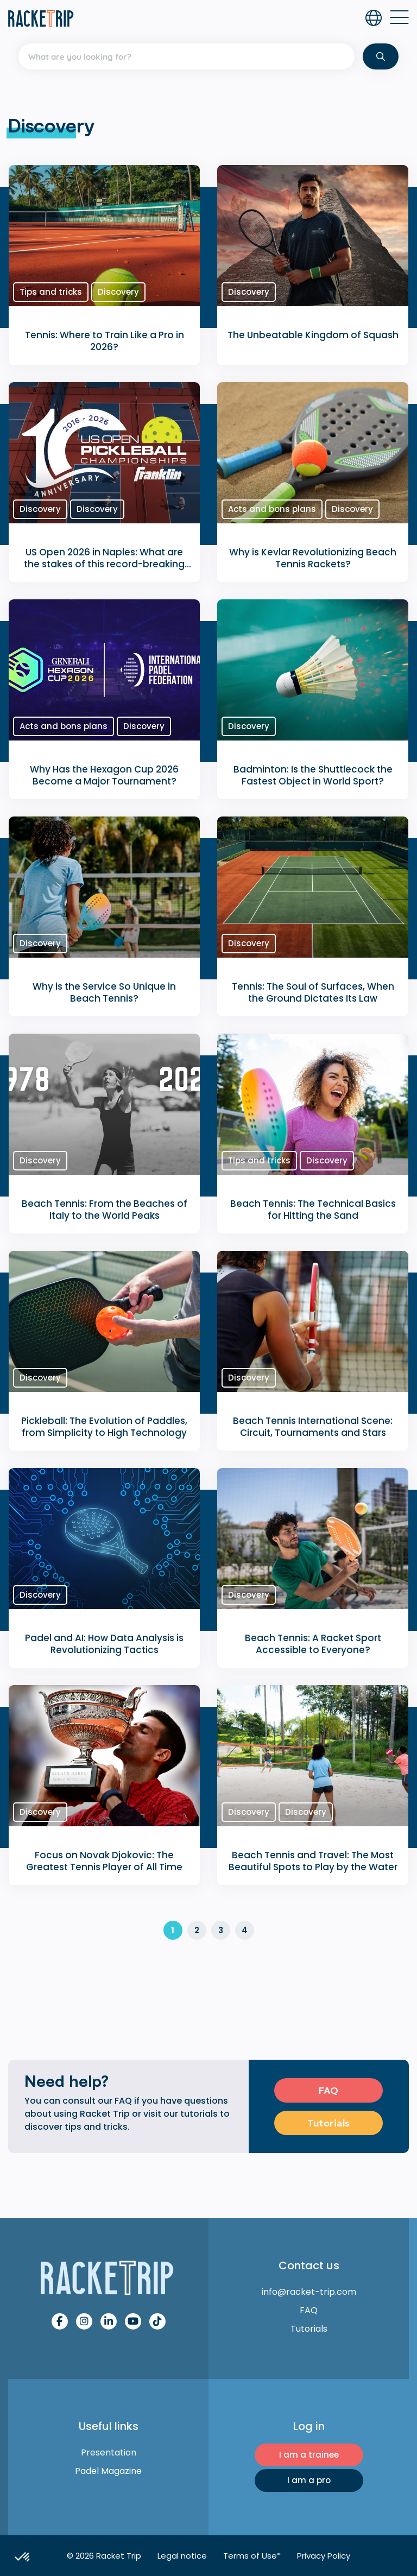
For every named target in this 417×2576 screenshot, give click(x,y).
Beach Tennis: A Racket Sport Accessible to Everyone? (313, 1643)
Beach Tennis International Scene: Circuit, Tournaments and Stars (313, 1426)
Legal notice (182, 2555)
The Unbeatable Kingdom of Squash (313, 334)
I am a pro (309, 2480)
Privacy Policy (323, 2555)
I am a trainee (309, 2454)
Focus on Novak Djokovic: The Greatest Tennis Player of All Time (104, 1861)
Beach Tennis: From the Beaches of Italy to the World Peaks (104, 1209)
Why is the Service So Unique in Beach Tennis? (104, 992)
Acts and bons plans (272, 509)
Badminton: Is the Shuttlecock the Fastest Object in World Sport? (313, 775)
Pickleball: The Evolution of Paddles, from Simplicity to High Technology (104, 1426)
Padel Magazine (108, 2471)
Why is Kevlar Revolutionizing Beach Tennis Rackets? (312, 558)
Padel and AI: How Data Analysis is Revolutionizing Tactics (104, 1643)
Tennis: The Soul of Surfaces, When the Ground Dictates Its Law (313, 992)
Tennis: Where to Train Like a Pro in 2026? (104, 340)
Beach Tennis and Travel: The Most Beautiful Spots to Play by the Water (313, 1861)
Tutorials (328, 2123)
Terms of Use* (252, 2555)
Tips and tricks (51, 292)
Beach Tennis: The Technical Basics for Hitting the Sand (313, 1209)
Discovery (118, 292)
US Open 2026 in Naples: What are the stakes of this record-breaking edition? (104, 564)
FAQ (328, 2090)
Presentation (108, 2452)
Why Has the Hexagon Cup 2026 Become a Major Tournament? (104, 775)
